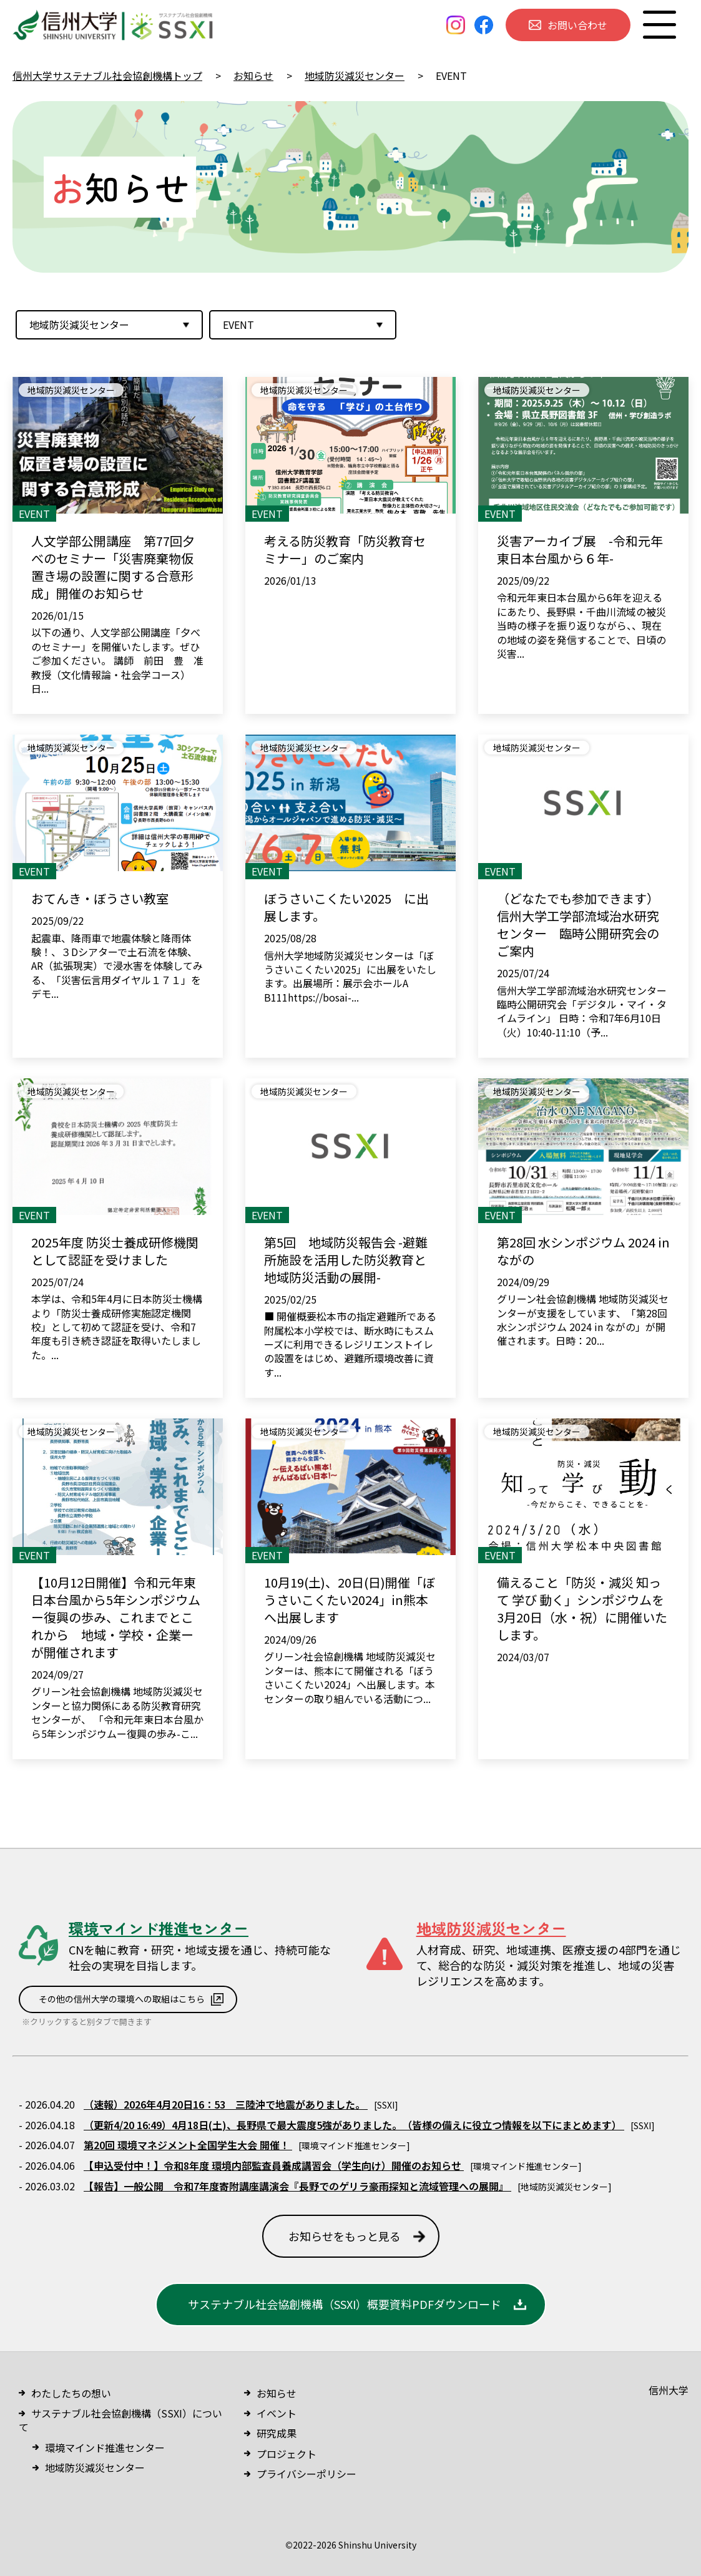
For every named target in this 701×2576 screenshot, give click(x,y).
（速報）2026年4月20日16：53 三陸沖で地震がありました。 (226, 2104)
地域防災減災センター (95, 2467)
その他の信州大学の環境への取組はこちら (122, 1999)
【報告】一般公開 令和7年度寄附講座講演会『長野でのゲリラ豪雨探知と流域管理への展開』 (297, 2185)
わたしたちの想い (71, 2393)
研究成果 (277, 2433)
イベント (277, 2413)
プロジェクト (286, 2453)
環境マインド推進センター (105, 2447)
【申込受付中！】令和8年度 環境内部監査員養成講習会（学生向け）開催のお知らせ (274, 2165)
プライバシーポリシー (306, 2473)
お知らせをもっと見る (344, 2236)
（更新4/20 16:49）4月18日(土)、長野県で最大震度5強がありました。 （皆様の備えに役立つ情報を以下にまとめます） (354, 2124)
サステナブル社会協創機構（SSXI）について (120, 2420)
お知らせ (277, 2393)
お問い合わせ (577, 24)
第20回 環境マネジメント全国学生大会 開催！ (188, 2144)
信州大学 (669, 2390)
